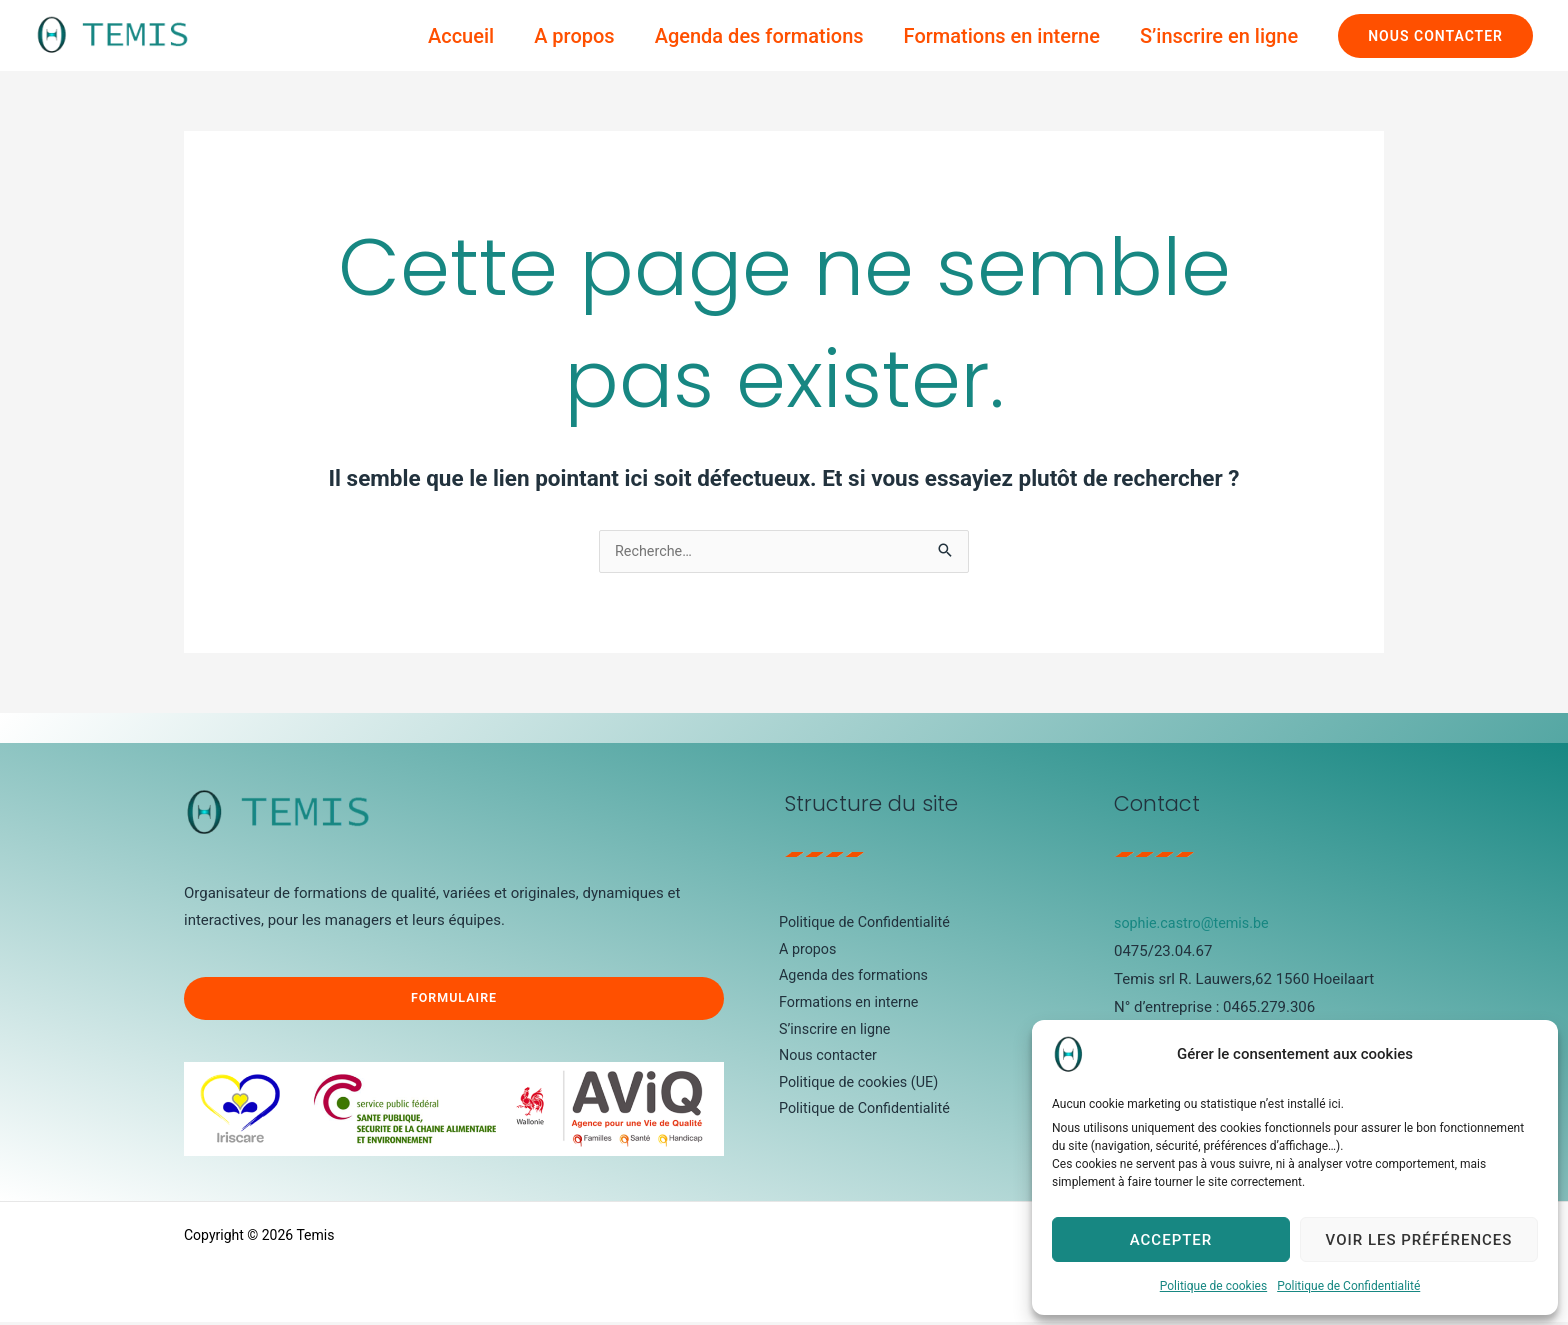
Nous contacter (820, 1063)
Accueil (461, 36)
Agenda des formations (759, 36)
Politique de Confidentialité (1348, 1286)
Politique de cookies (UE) (852, 1091)
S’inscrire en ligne (1219, 36)
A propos (574, 36)
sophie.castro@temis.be (1195, 924)
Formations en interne (1002, 36)
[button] (1435, 36)
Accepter (1171, 1240)
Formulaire (454, 1000)
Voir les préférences (1419, 1240)
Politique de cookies (1213, 1286)
